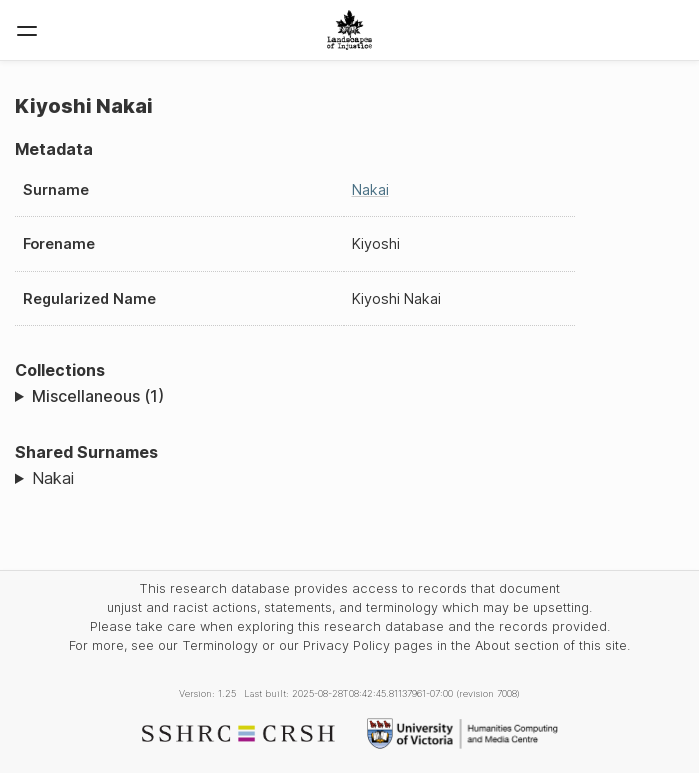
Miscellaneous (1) (98, 396)
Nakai (370, 189)
